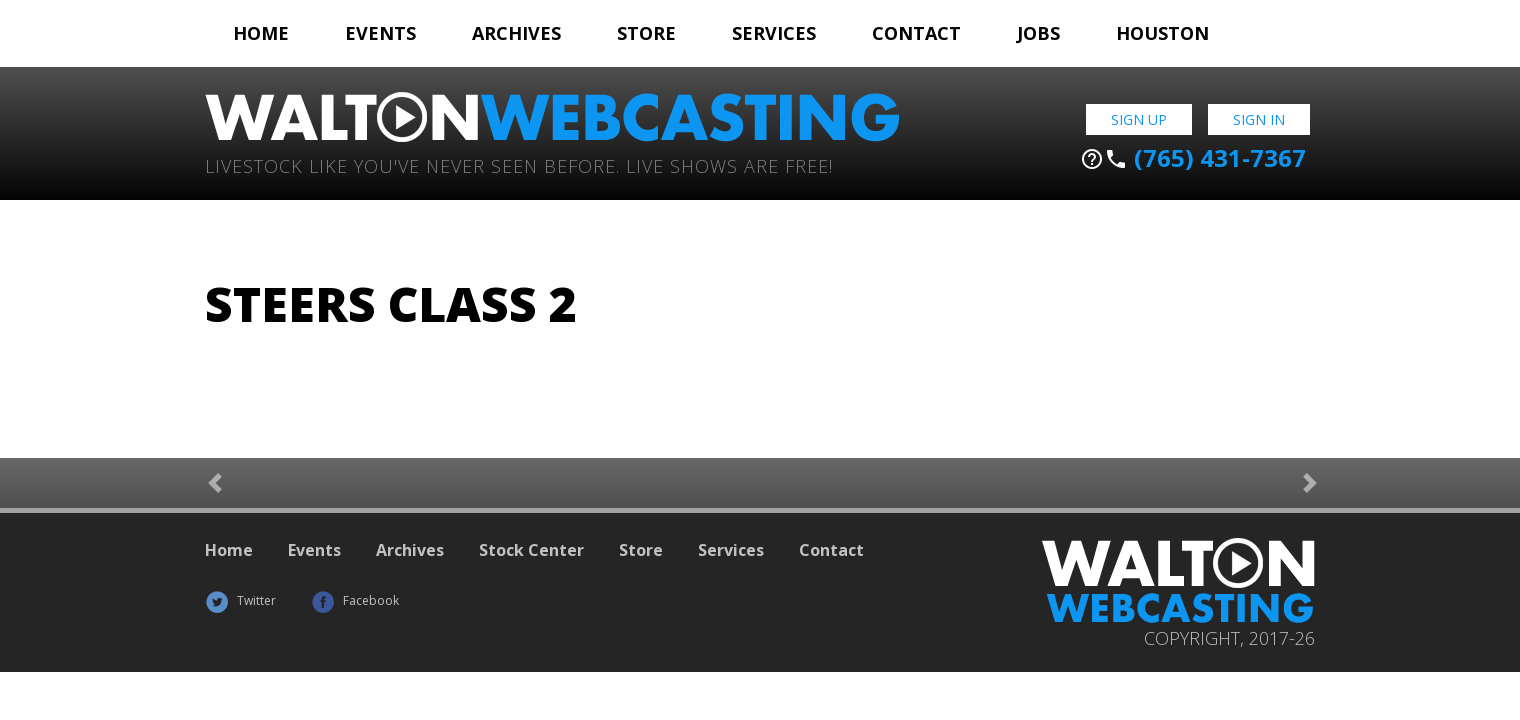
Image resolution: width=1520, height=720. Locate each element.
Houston (1162, 33)
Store (646, 33)
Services (774, 33)
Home (261, 33)
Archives (516, 33)
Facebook (355, 600)
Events (380, 33)
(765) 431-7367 (1193, 158)
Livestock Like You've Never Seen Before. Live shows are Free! (519, 164)
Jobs (1038, 33)
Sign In (1259, 119)
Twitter (240, 600)
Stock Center (531, 550)
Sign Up (1139, 119)
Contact (916, 33)
